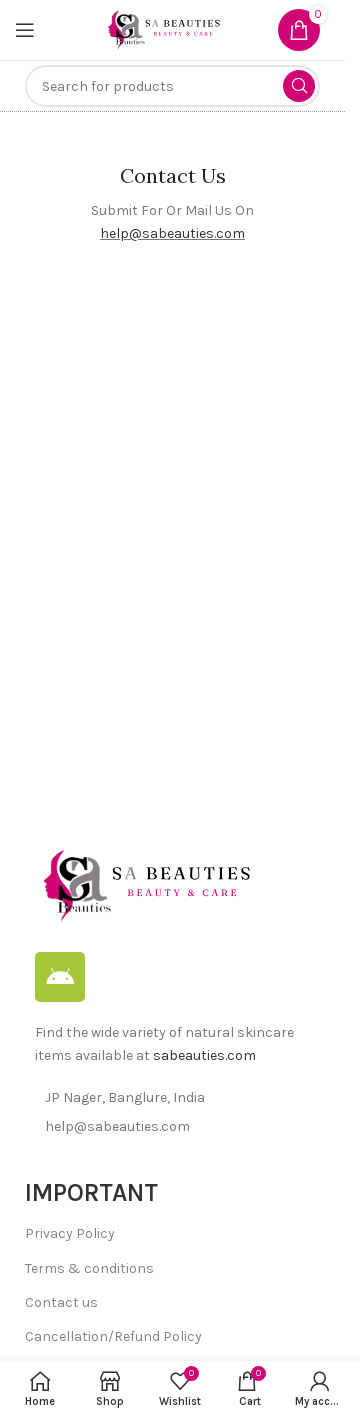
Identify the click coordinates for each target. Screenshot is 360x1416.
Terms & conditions (89, 1268)
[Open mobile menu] (25, 30)
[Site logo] (163, 28)
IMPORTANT (91, 1192)
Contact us (61, 1302)
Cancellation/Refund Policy (113, 1336)
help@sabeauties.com (172, 233)
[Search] (172, 86)
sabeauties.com (204, 1055)
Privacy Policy (70, 1233)
